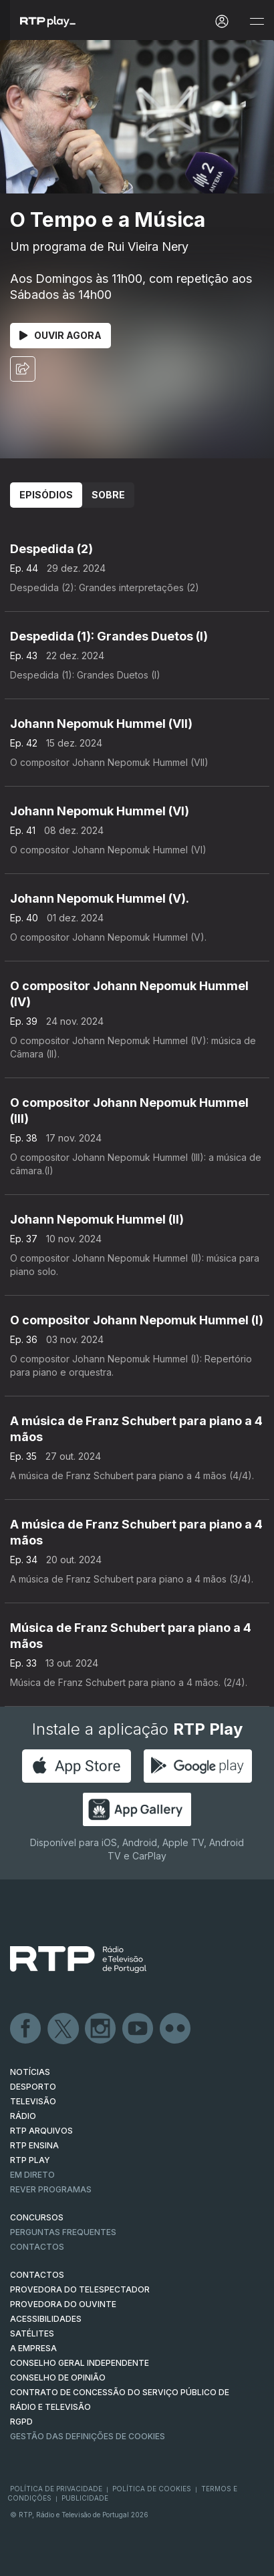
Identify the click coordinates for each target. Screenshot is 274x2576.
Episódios (46, 494)
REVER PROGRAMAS (51, 2189)
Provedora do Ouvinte (63, 2304)
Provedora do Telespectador (80, 2289)
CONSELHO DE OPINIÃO (58, 2378)
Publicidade (84, 2498)
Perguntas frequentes (63, 2232)
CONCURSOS (36, 2217)
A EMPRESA (33, 2348)
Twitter (63, 2029)
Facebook (26, 2029)
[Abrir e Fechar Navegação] (256, 21)
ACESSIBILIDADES (46, 2319)
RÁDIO (23, 2116)
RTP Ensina (34, 2145)
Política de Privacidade (56, 2489)
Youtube (138, 2029)
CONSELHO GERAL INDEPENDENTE (79, 2363)
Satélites (32, 2333)
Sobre (108, 494)
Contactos (37, 2247)
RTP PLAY (30, 2160)
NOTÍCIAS (30, 2072)
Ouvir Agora (60, 335)
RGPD (21, 2422)
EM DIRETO (32, 2175)
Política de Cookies (151, 2489)
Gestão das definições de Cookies (87, 2436)
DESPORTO (33, 2087)
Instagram (101, 2029)
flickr (176, 2029)
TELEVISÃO (33, 2101)
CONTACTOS (37, 2275)
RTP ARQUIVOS (41, 2131)
